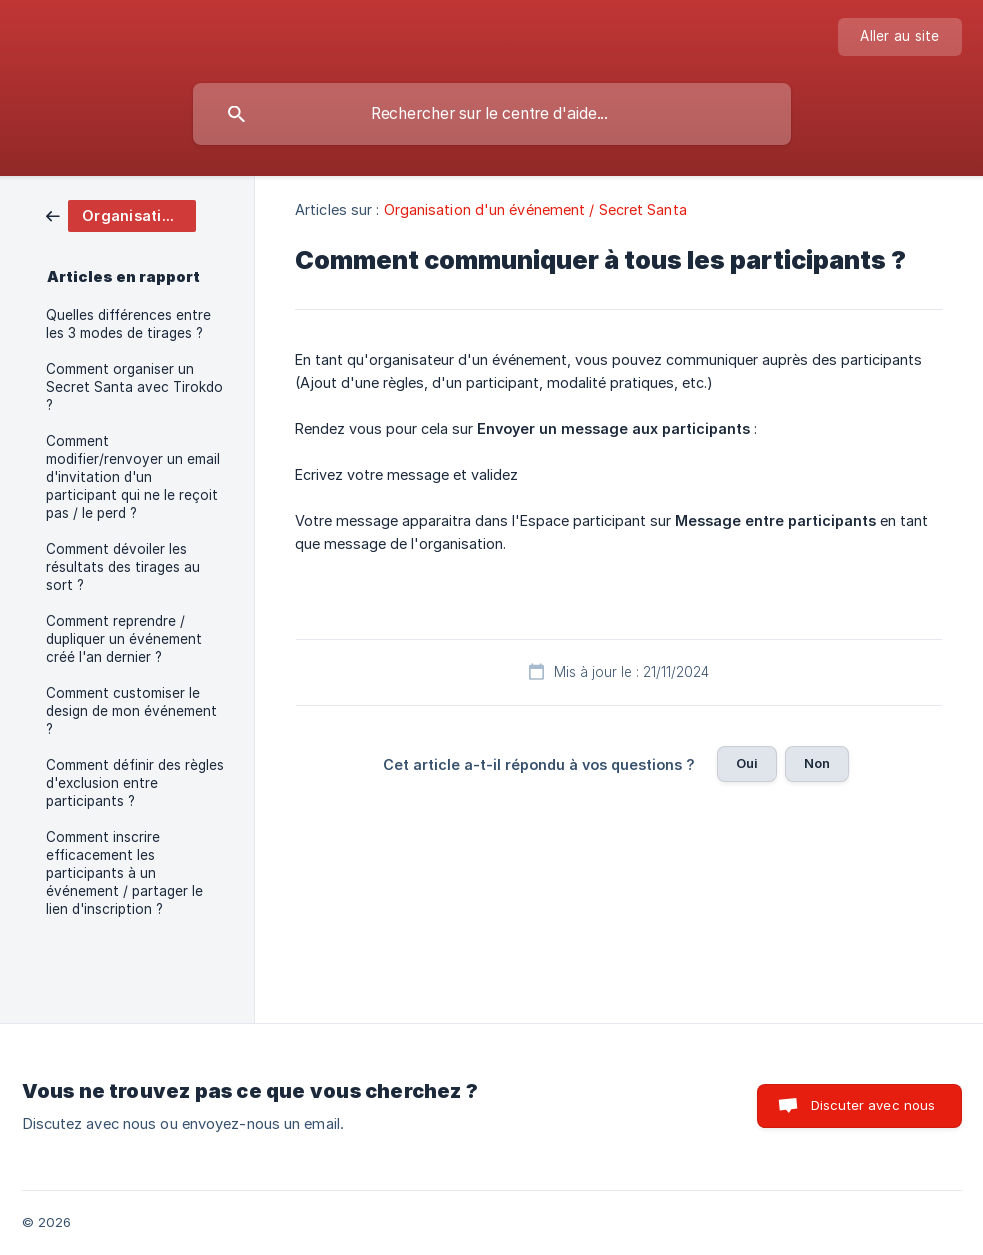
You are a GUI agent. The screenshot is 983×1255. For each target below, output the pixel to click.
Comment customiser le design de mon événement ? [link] (131, 711)
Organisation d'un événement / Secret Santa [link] (535, 209)
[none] (899, 37)
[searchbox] (492, 114)
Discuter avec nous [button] (873, 1105)
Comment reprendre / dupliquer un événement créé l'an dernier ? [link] (124, 639)
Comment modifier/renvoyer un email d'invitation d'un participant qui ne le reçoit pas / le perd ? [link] (133, 477)
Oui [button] (747, 763)
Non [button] (817, 763)
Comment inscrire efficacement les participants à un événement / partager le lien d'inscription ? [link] (124, 873)
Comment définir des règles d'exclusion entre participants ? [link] (135, 783)
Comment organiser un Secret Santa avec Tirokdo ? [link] (134, 387)
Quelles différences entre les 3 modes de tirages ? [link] (128, 324)
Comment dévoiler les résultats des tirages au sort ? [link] (123, 567)
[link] (121, 214)
